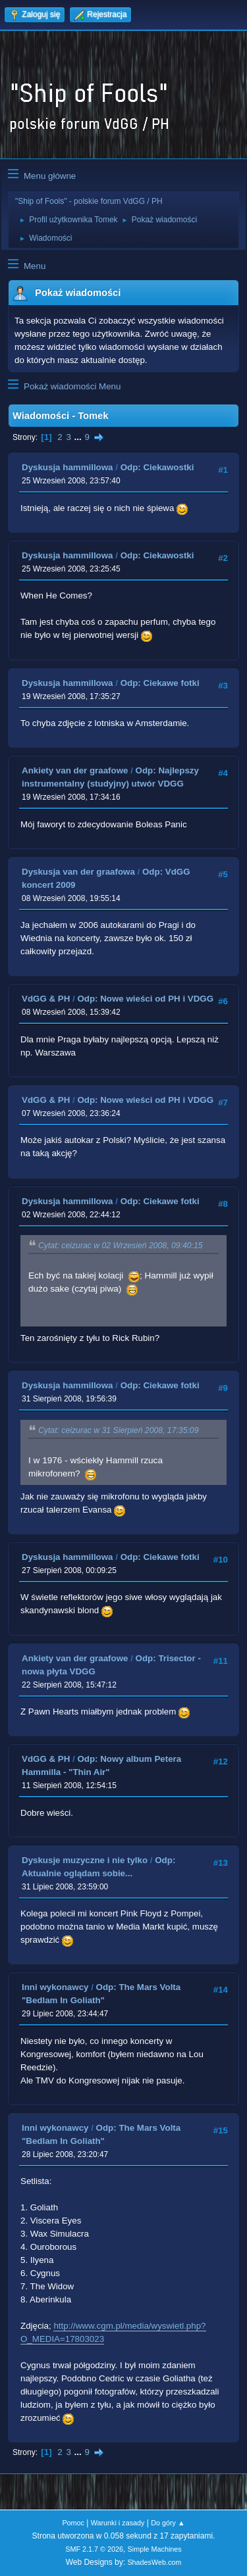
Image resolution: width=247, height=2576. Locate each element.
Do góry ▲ (167, 2523)
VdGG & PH (46, 999)
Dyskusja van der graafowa (78, 872)
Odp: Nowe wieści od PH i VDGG (145, 999)
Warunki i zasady (118, 2523)
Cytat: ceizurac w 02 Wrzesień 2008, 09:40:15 (120, 1245)
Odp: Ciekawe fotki (160, 683)
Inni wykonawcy (55, 1987)
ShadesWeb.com (154, 2562)
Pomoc (73, 2523)
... (79, 437)
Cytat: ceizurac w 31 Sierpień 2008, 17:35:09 (118, 1430)
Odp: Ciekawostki (157, 467)
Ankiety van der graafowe (75, 770)
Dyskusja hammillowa (67, 467)
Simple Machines (155, 2549)
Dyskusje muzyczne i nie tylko (85, 1860)
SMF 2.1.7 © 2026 (94, 2549)
